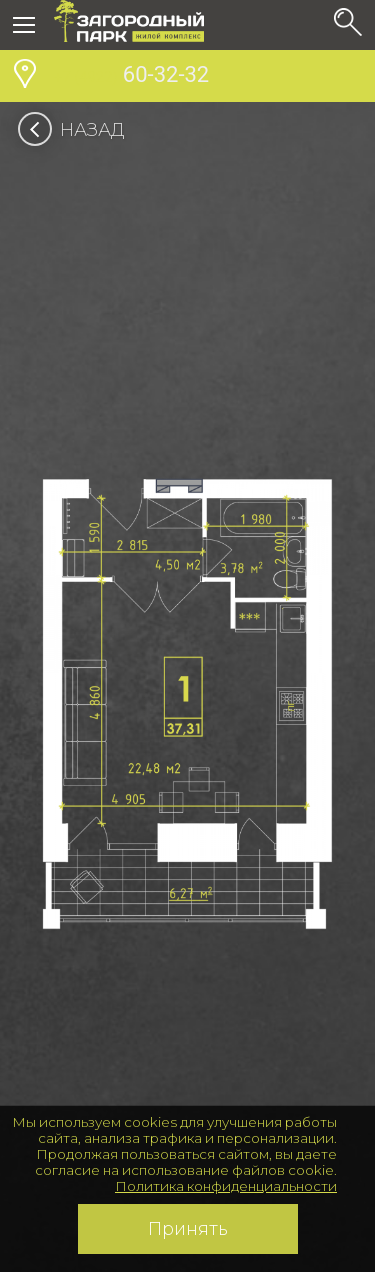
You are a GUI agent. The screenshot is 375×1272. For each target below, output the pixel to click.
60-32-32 (131, 77)
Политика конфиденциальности (226, 1186)
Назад (77, 130)
